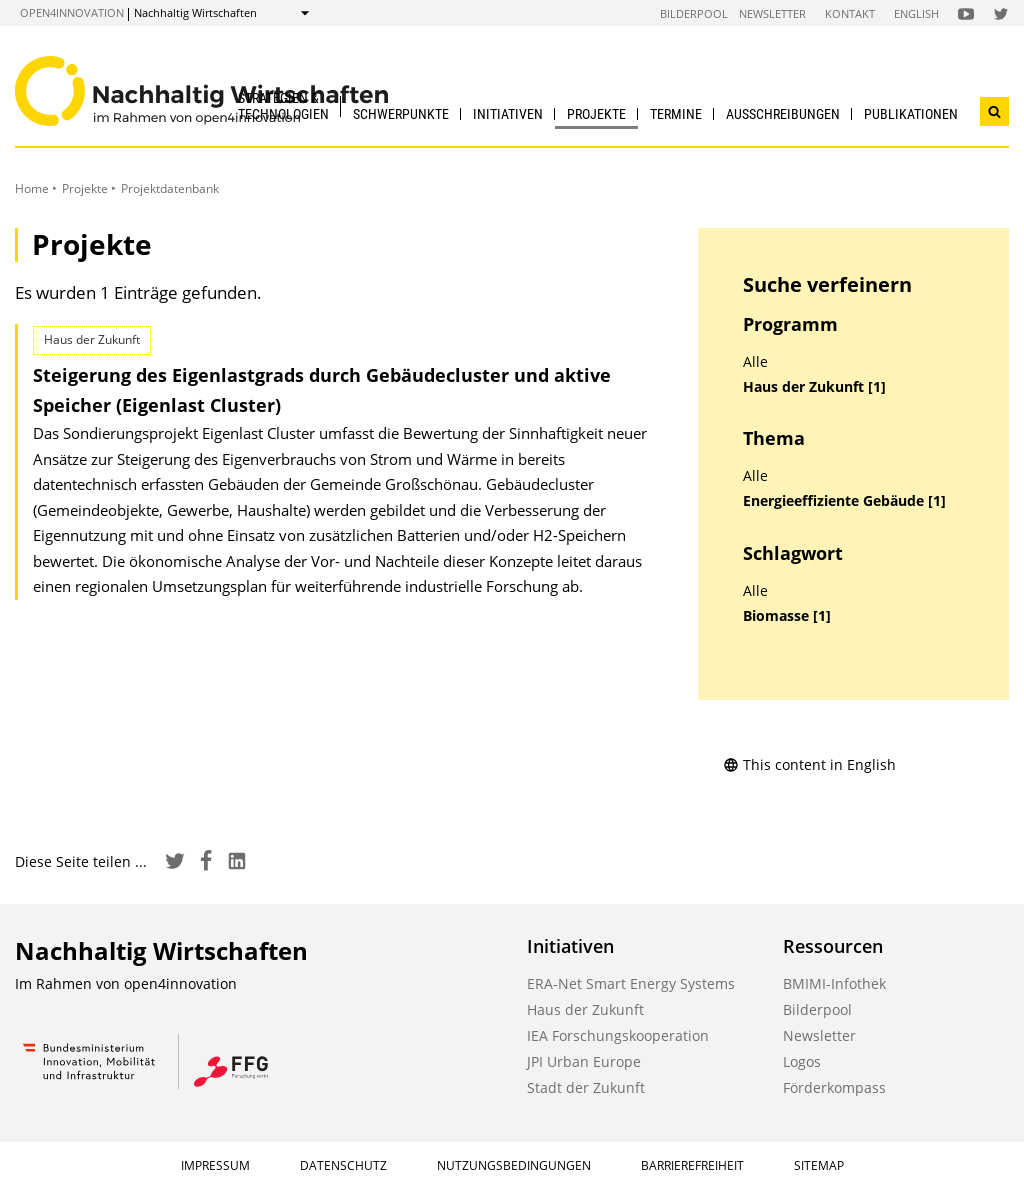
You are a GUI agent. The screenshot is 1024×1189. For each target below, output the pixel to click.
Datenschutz (343, 1165)
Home (32, 188)
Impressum (215, 1165)
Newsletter (772, 13)
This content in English (809, 764)
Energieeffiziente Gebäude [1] (844, 501)
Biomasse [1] (787, 616)
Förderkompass (834, 1087)
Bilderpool (694, 13)
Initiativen (508, 114)
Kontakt (850, 13)
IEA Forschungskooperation (618, 1035)
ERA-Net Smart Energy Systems (631, 983)
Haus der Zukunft (585, 1009)
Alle (755, 362)
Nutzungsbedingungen (514, 1165)
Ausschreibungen (783, 114)
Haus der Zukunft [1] (814, 387)
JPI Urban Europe (584, 1061)
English (916, 13)
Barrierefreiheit (692, 1165)
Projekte (596, 114)
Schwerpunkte (401, 114)
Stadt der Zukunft (586, 1087)
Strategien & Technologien (283, 105)
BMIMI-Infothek (834, 983)
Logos (802, 1061)
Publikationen (911, 114)
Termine (676, 114)
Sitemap (819, 1165)
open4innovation (72, 12)
